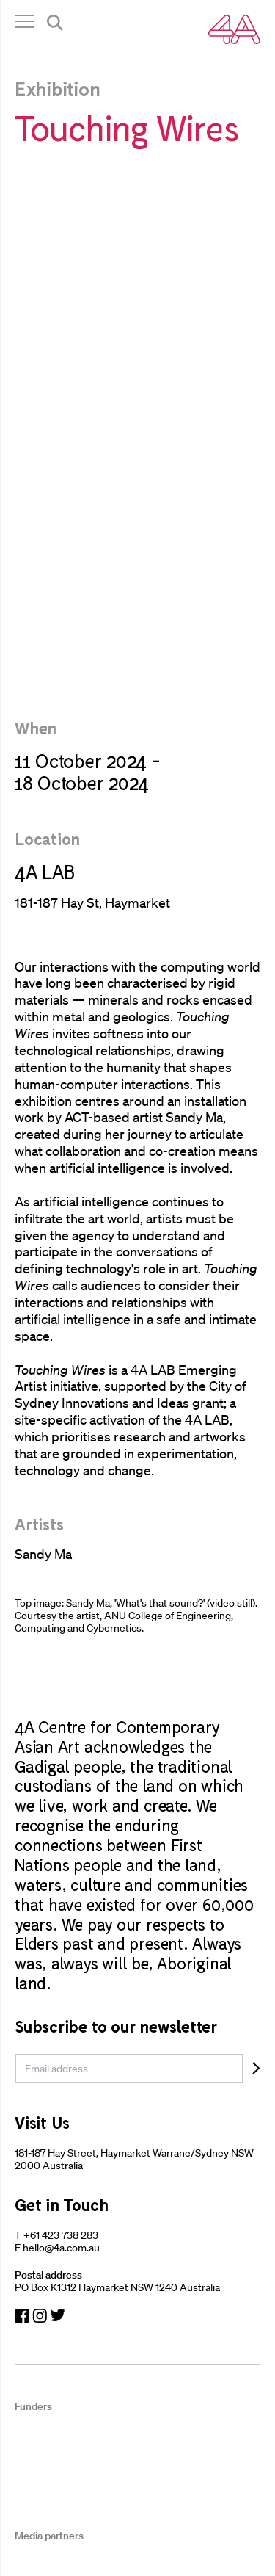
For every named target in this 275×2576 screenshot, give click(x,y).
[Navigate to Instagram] (39, 2316)
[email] (129, 2068)
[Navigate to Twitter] (57, 2316)
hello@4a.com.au (61, 2247)
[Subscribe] (256, 2068)
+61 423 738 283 (60, 2235)
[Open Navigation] (24, 25)
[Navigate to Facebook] (22, 2316)
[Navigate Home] (234, 29)
